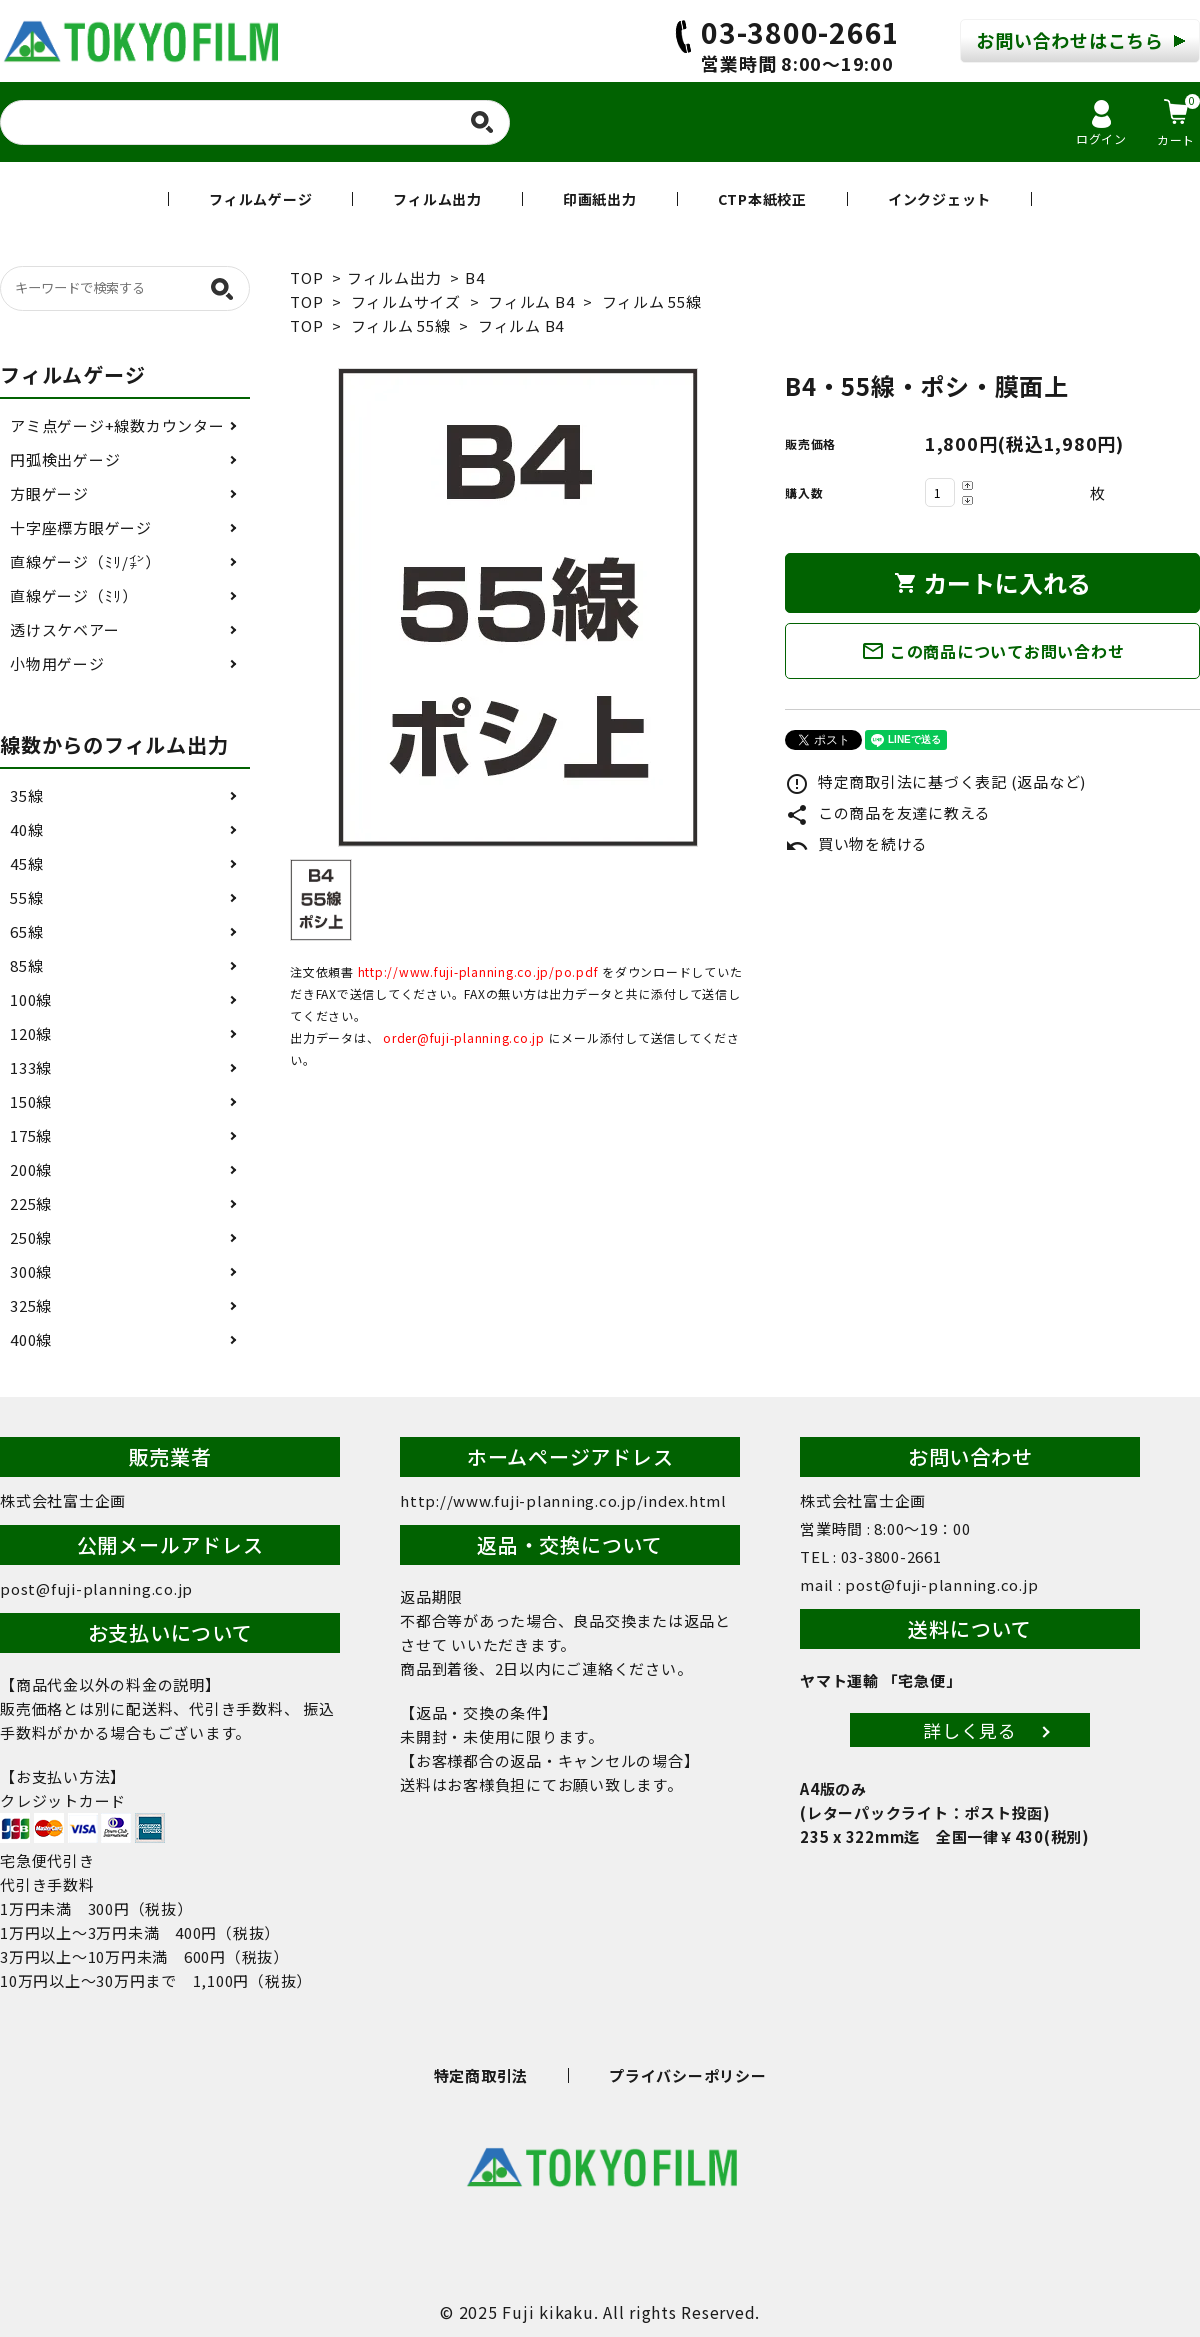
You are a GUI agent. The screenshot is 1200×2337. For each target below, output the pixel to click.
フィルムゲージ (260, 199)
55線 (26, 897)
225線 (31, 1203)
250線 (31, 1237)
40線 (26, 829)
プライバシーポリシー (688, 2075)
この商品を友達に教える (888, 812)
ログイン (1101, 123)
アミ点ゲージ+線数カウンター (117, 425)
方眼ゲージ (49, 493)
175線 (31, 1135)
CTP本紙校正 (762, 199)
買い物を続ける (856, 843)
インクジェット (939, 199)
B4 (475, 277)
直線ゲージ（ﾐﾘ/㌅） (85, 561)
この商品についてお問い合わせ (993, 651)
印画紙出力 (600, 199)
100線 (31, 999)
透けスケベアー (64, 629)
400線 (31, 1339)
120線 (31, 1033)
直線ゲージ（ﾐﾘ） (74, 595)
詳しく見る (970, 1730)
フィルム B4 (531, 301)
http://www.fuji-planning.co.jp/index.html (563, 1500)
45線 (26, 863)
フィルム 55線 (652, 301)
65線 (26, 931)
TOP (306, 277)
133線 (31, 1067)
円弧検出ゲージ (65, 459)
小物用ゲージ (57, 663)
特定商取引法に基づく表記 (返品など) (935, 781)
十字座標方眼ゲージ (81, 527)
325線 (31, 1305)
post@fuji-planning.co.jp (96, 1588)
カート (1178, 121)
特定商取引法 (481, 2075)
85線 (26, 965)
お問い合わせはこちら (1070, 40)
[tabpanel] (517, 607)
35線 (26, 795)
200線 (31, 1169)
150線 (31, 1101)
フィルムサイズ (406, 301)
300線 (31, 1271)
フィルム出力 (437, 199)
